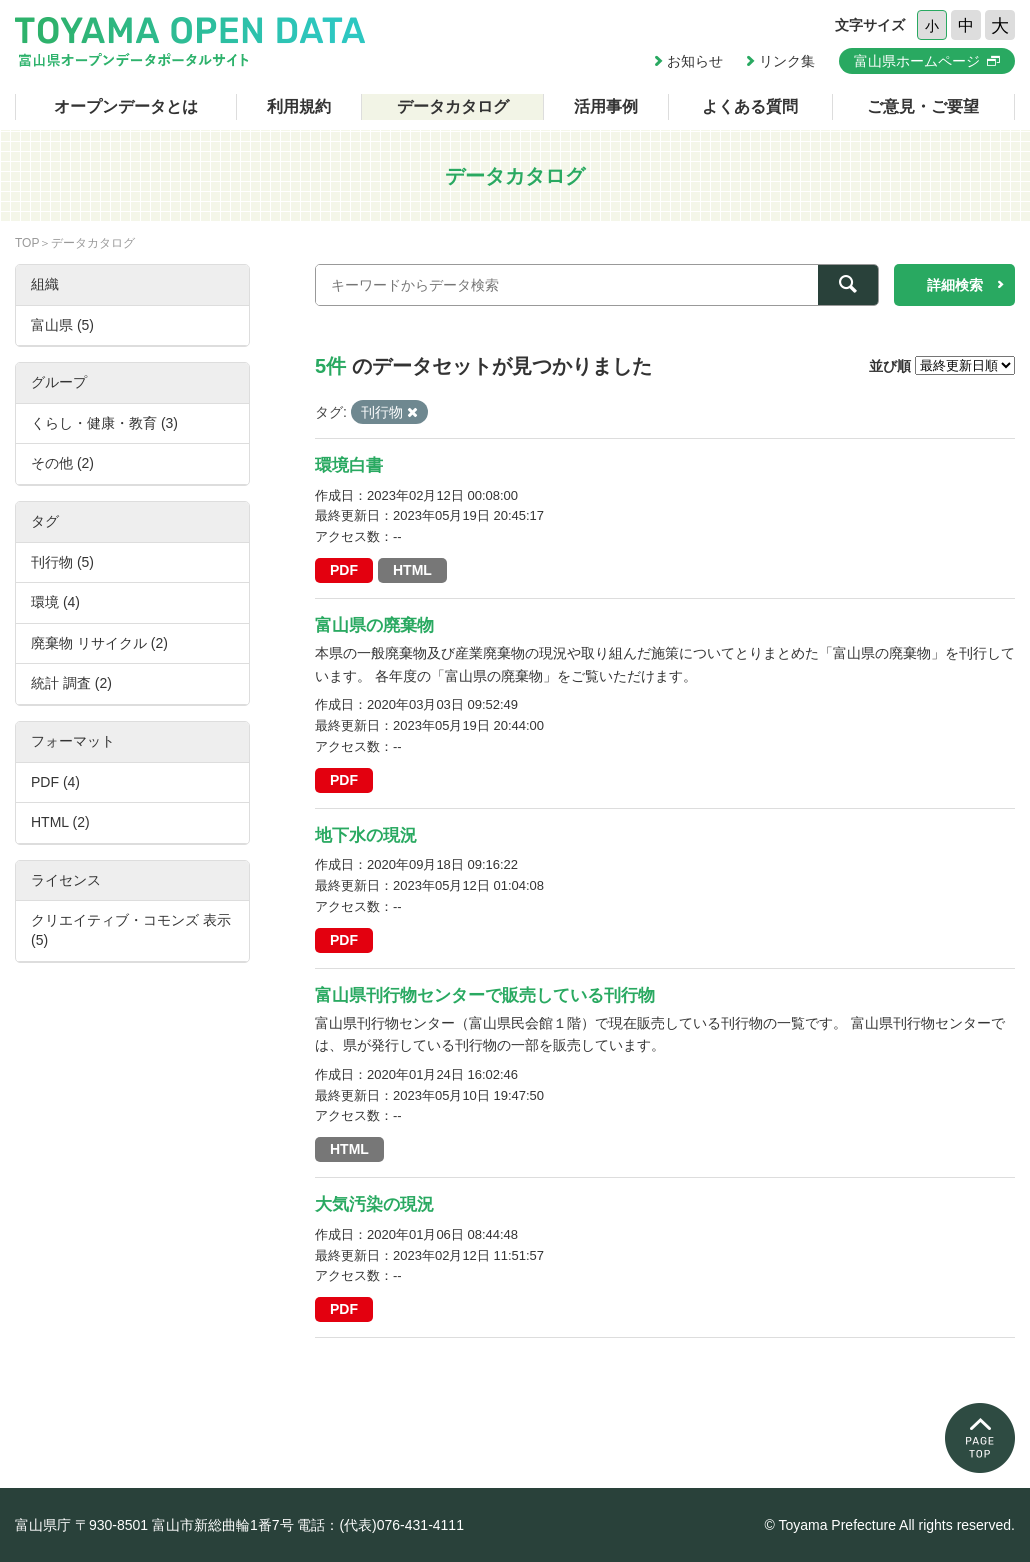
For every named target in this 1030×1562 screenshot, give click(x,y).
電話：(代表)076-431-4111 (380, 1525)
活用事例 (606, 106)
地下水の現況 (366, 835)
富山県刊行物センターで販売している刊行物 (485, 995)
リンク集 (787, 61)
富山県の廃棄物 (374, 625)
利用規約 (299, 106)
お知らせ (695, 61)
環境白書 (349, 465)
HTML (412, 570)
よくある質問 (750, 106)
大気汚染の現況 (374, 1204)
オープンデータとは (126, 106)
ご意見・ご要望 (923, 106)
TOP (27, 243)
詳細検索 (955, 285)
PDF (344, 570)
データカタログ (453, 106)
